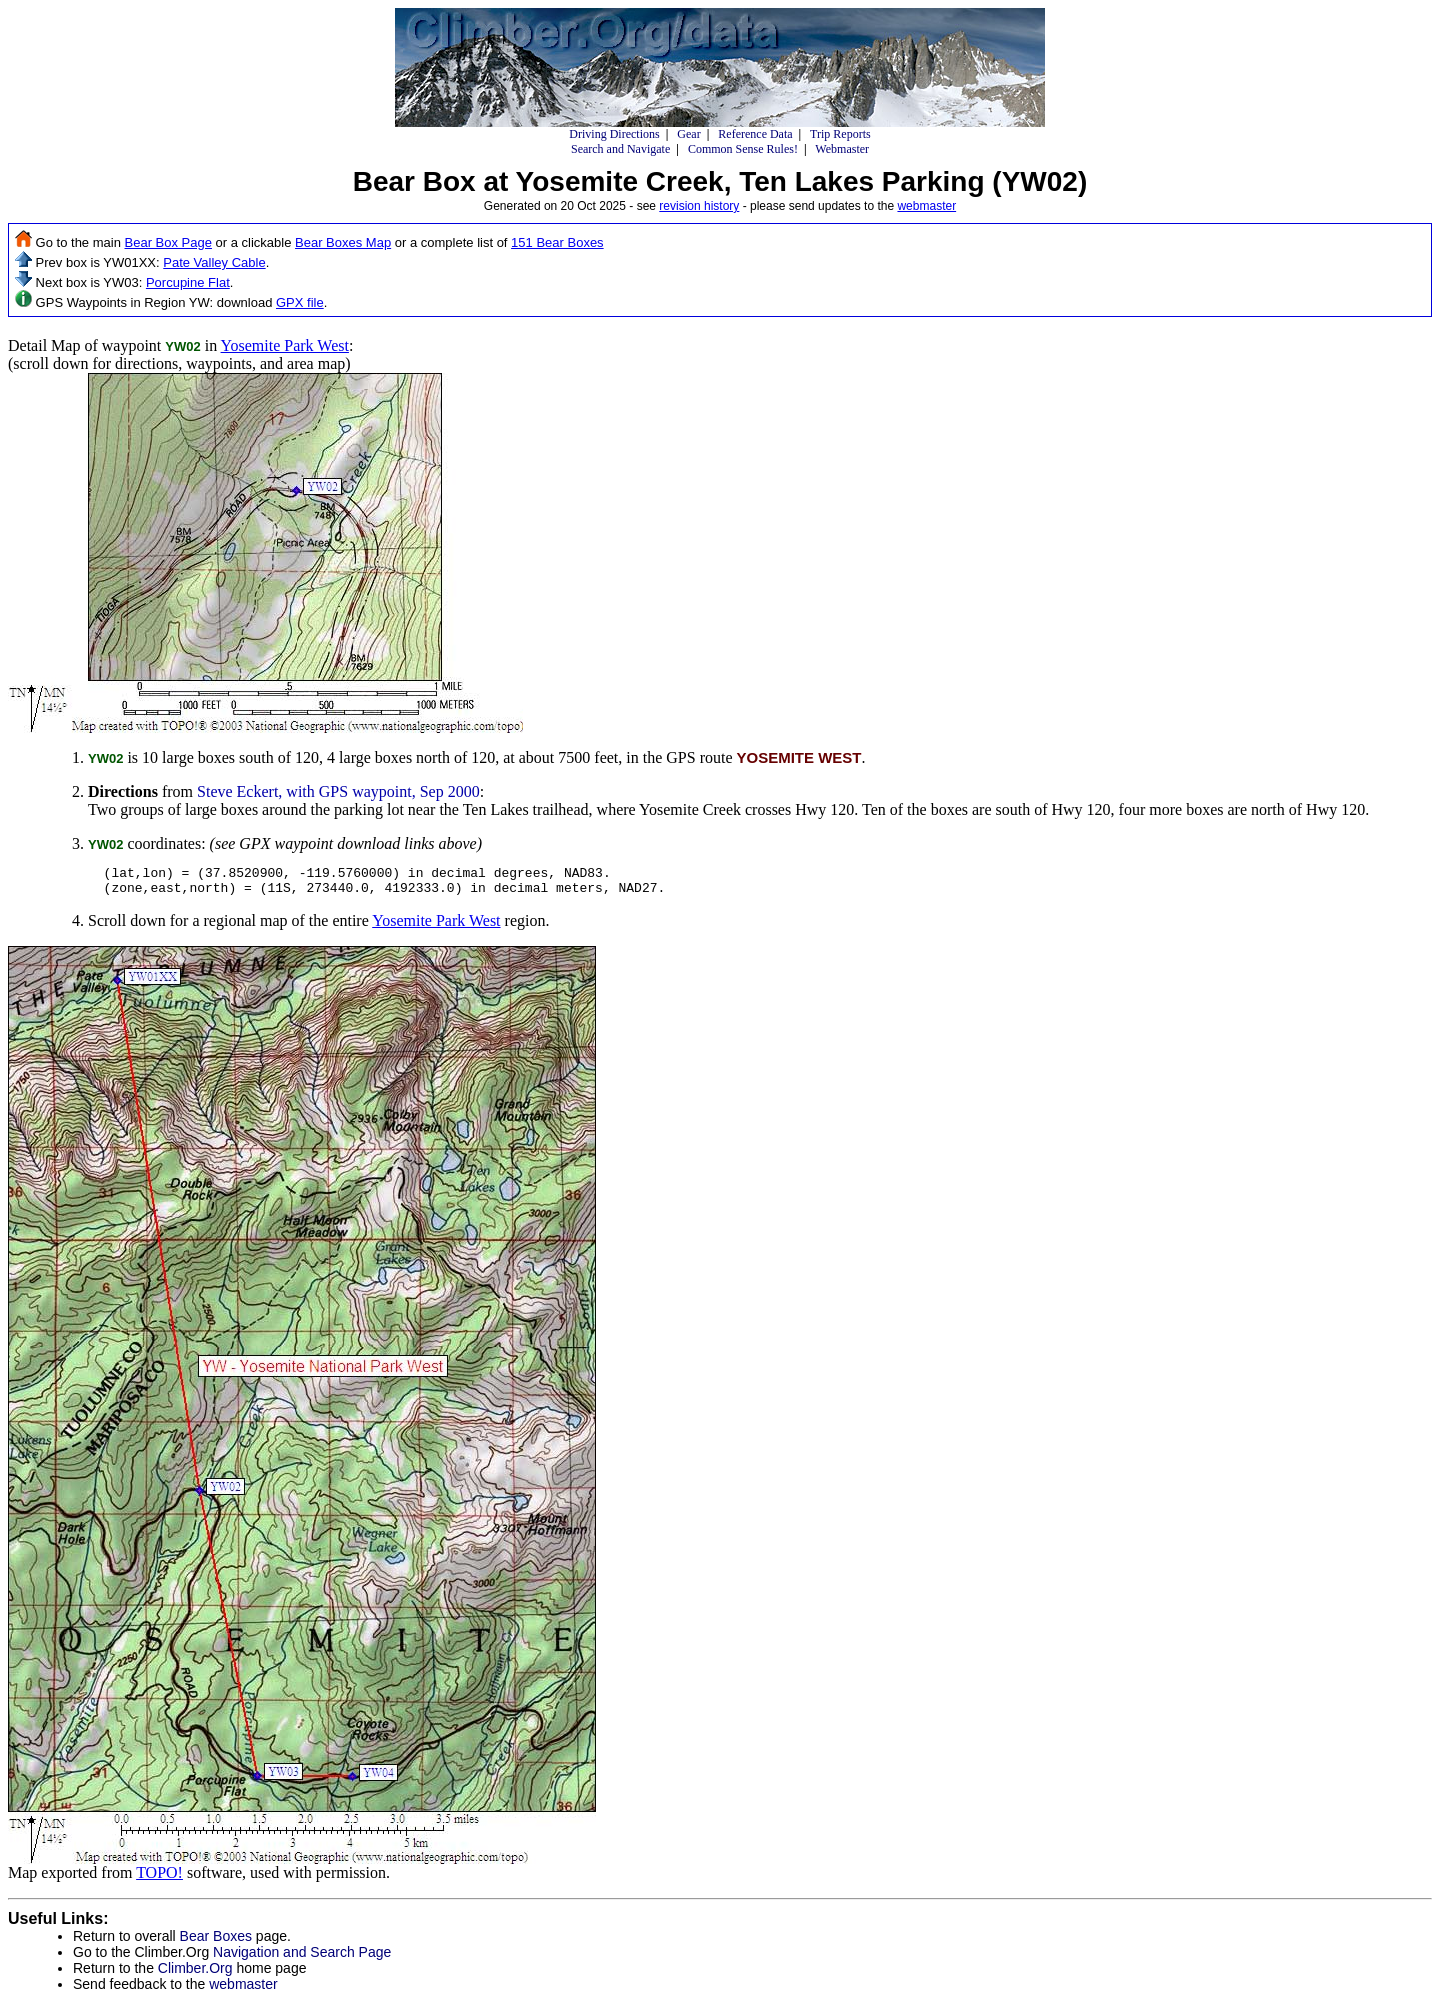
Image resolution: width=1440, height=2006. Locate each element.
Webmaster (842, 149)
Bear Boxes (216, 1942)
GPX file (300, 302)
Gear (688, 134)
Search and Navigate (620, 149)
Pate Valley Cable (214, 262)
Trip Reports (840, 134)
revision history (699, 206)
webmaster (926, 206)
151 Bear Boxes (557, 242)
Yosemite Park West (285, 345)
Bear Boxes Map (343, 242)
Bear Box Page (168, 242)
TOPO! (159, 1878)
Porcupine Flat (188, 282)
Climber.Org (195, 1974)
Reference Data (755, 134)
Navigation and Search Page (302, 1958)
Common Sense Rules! (743, 149)
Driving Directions (614, 134)
